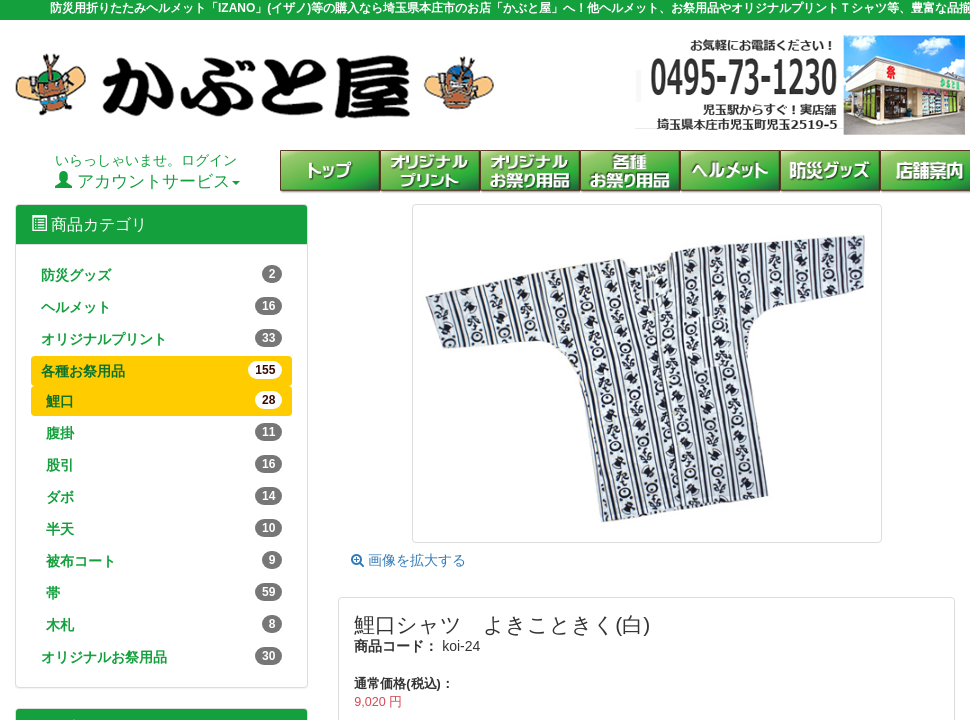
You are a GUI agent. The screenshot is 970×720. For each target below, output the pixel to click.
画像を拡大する (408, 560)
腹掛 (164, 432)
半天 (164, 528)
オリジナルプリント (161, 338)
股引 (164, 464)
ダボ (164, 496)
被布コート (164, 560)
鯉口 (164, 400)
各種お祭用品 (161, 370)
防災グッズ (161, 274)
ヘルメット (161, 306)
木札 (164, 624)
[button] (630, 172)
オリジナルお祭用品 (161, 656)
